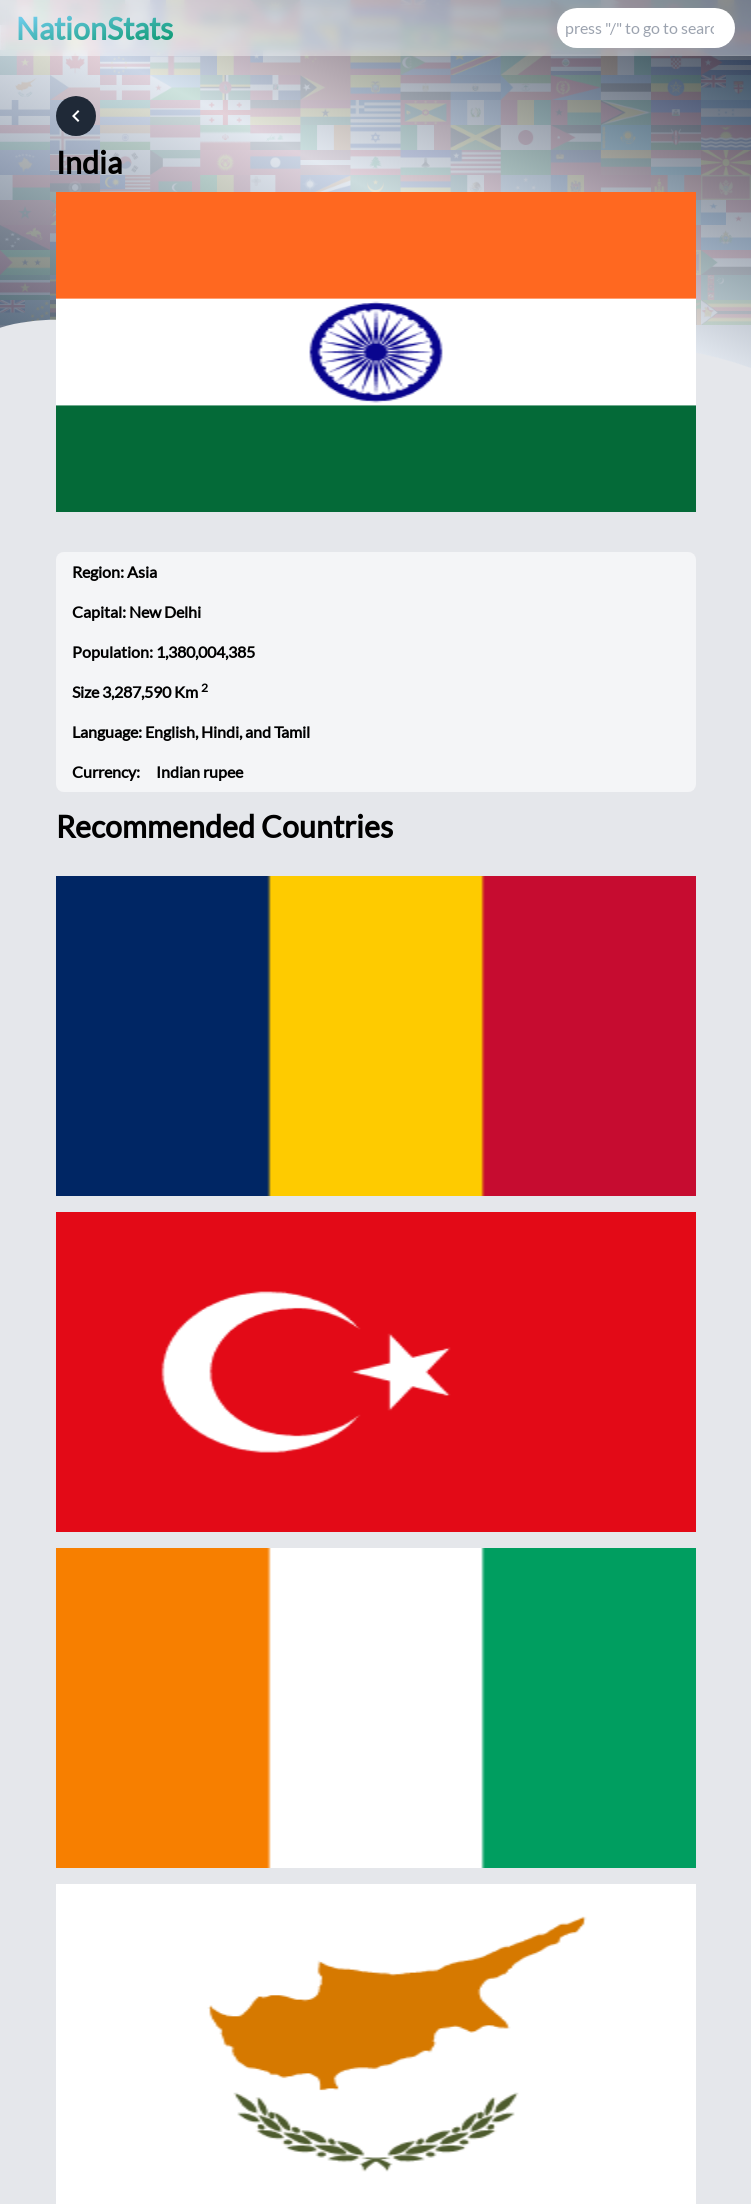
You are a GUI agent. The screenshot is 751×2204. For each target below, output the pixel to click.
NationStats (94, 28)
